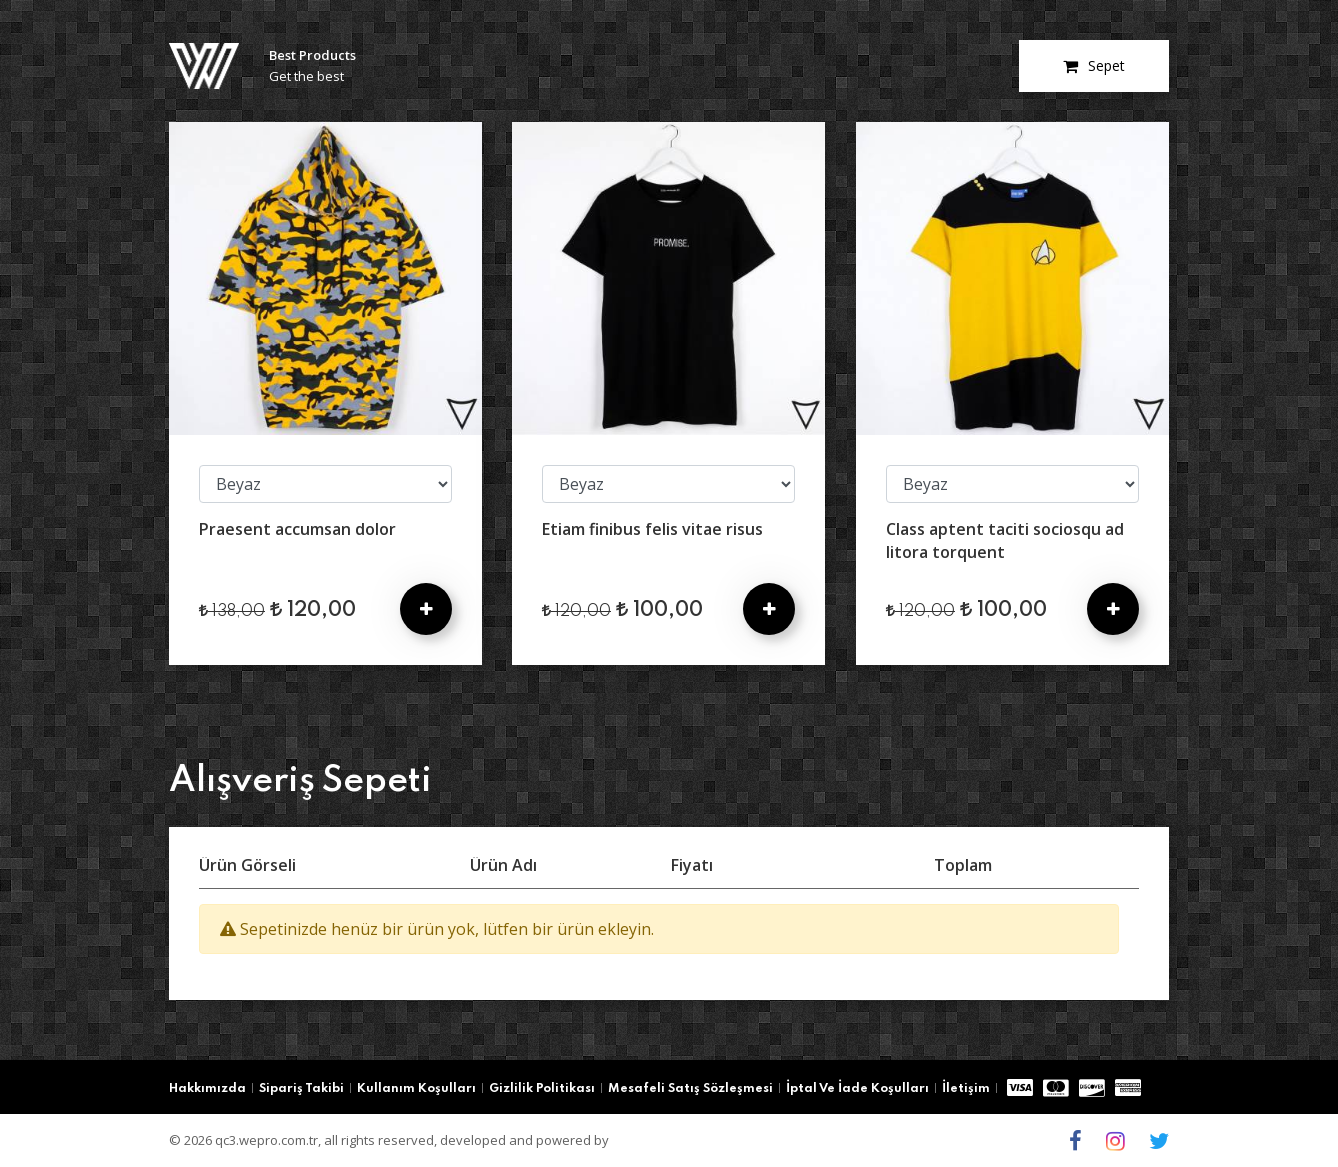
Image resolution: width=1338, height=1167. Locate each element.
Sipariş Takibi (301, 1089)
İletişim (966, 1089)
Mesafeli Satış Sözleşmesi (690, 1089)
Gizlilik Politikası (542, 1089)
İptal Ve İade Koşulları (857, 1089)
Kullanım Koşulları (416, 1089)
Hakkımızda (207, 1089)
